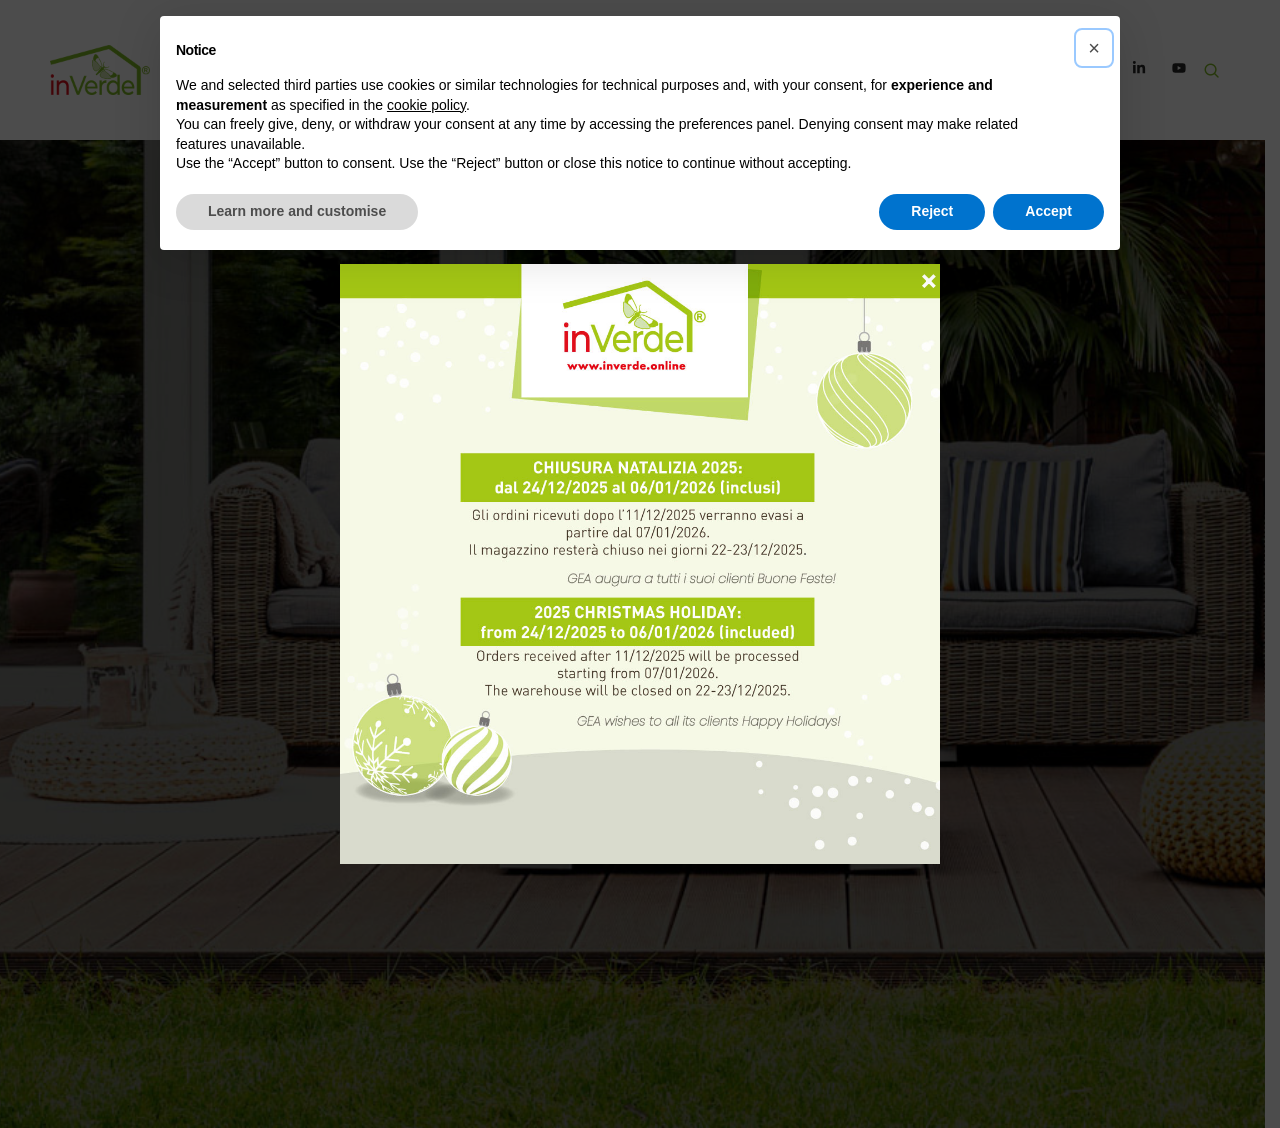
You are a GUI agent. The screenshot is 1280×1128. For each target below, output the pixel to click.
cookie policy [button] (426, 105)
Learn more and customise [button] (297, 211)
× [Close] (929, 272)
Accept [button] (1048, 211)
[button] (1094, 48)
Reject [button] (932, 211)
